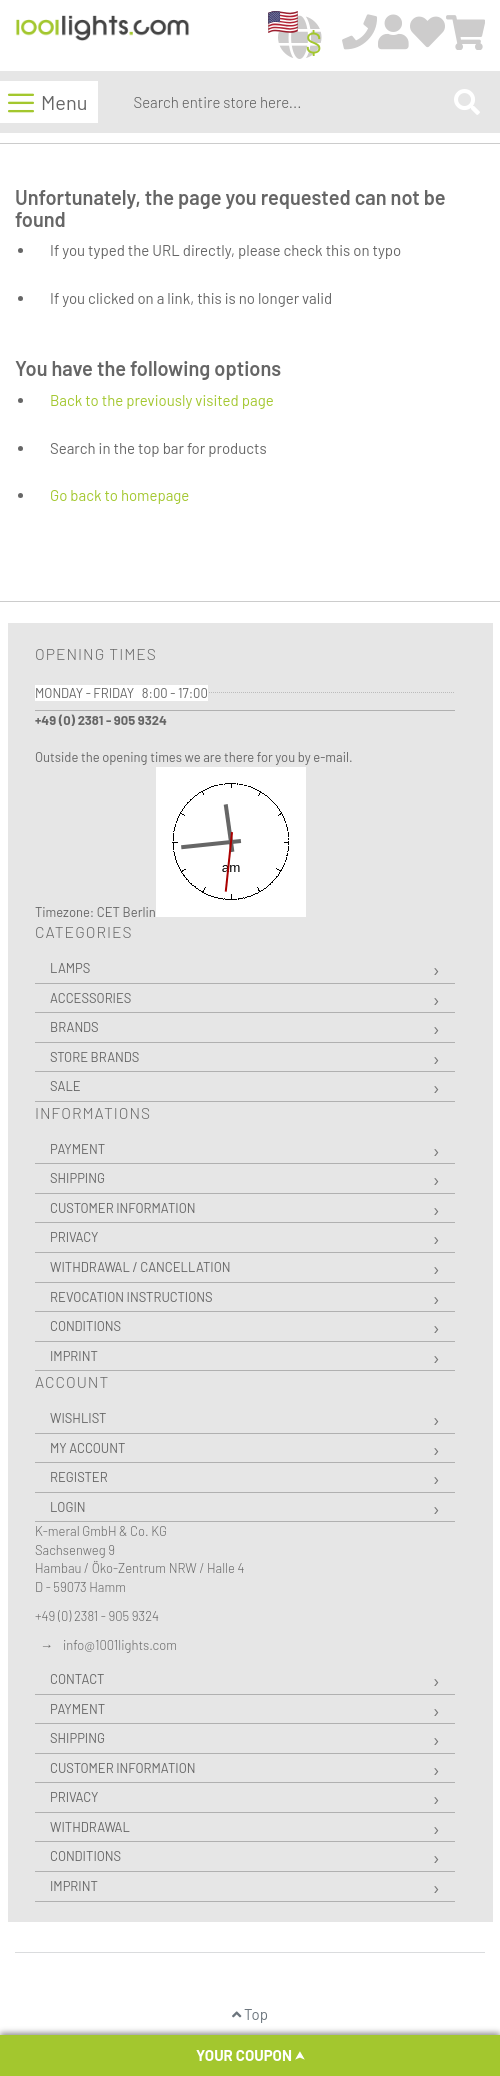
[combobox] (289, 102)
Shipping (77, 1178)
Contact (77, 1679)
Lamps (70, 968)
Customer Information (123, 1208)
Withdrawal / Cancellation (140, 1267)
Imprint (74, 1356)
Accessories (90, 998)
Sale (65, 1086)
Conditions (85, 1326)
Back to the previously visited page (162, 400)
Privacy (74, 1237)
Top (250, 2014)
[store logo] (102, 36)
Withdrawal (90, 1827)
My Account (87, 1448)
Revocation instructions (131, 1297)
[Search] (467, 101)
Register (79, 1477)
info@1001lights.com (120, 1645)
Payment (77, 1149)
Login (68, 1507)
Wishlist (78, 1418)
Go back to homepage (119, 495)
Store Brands (94, 1057)
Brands (74, 1027)
